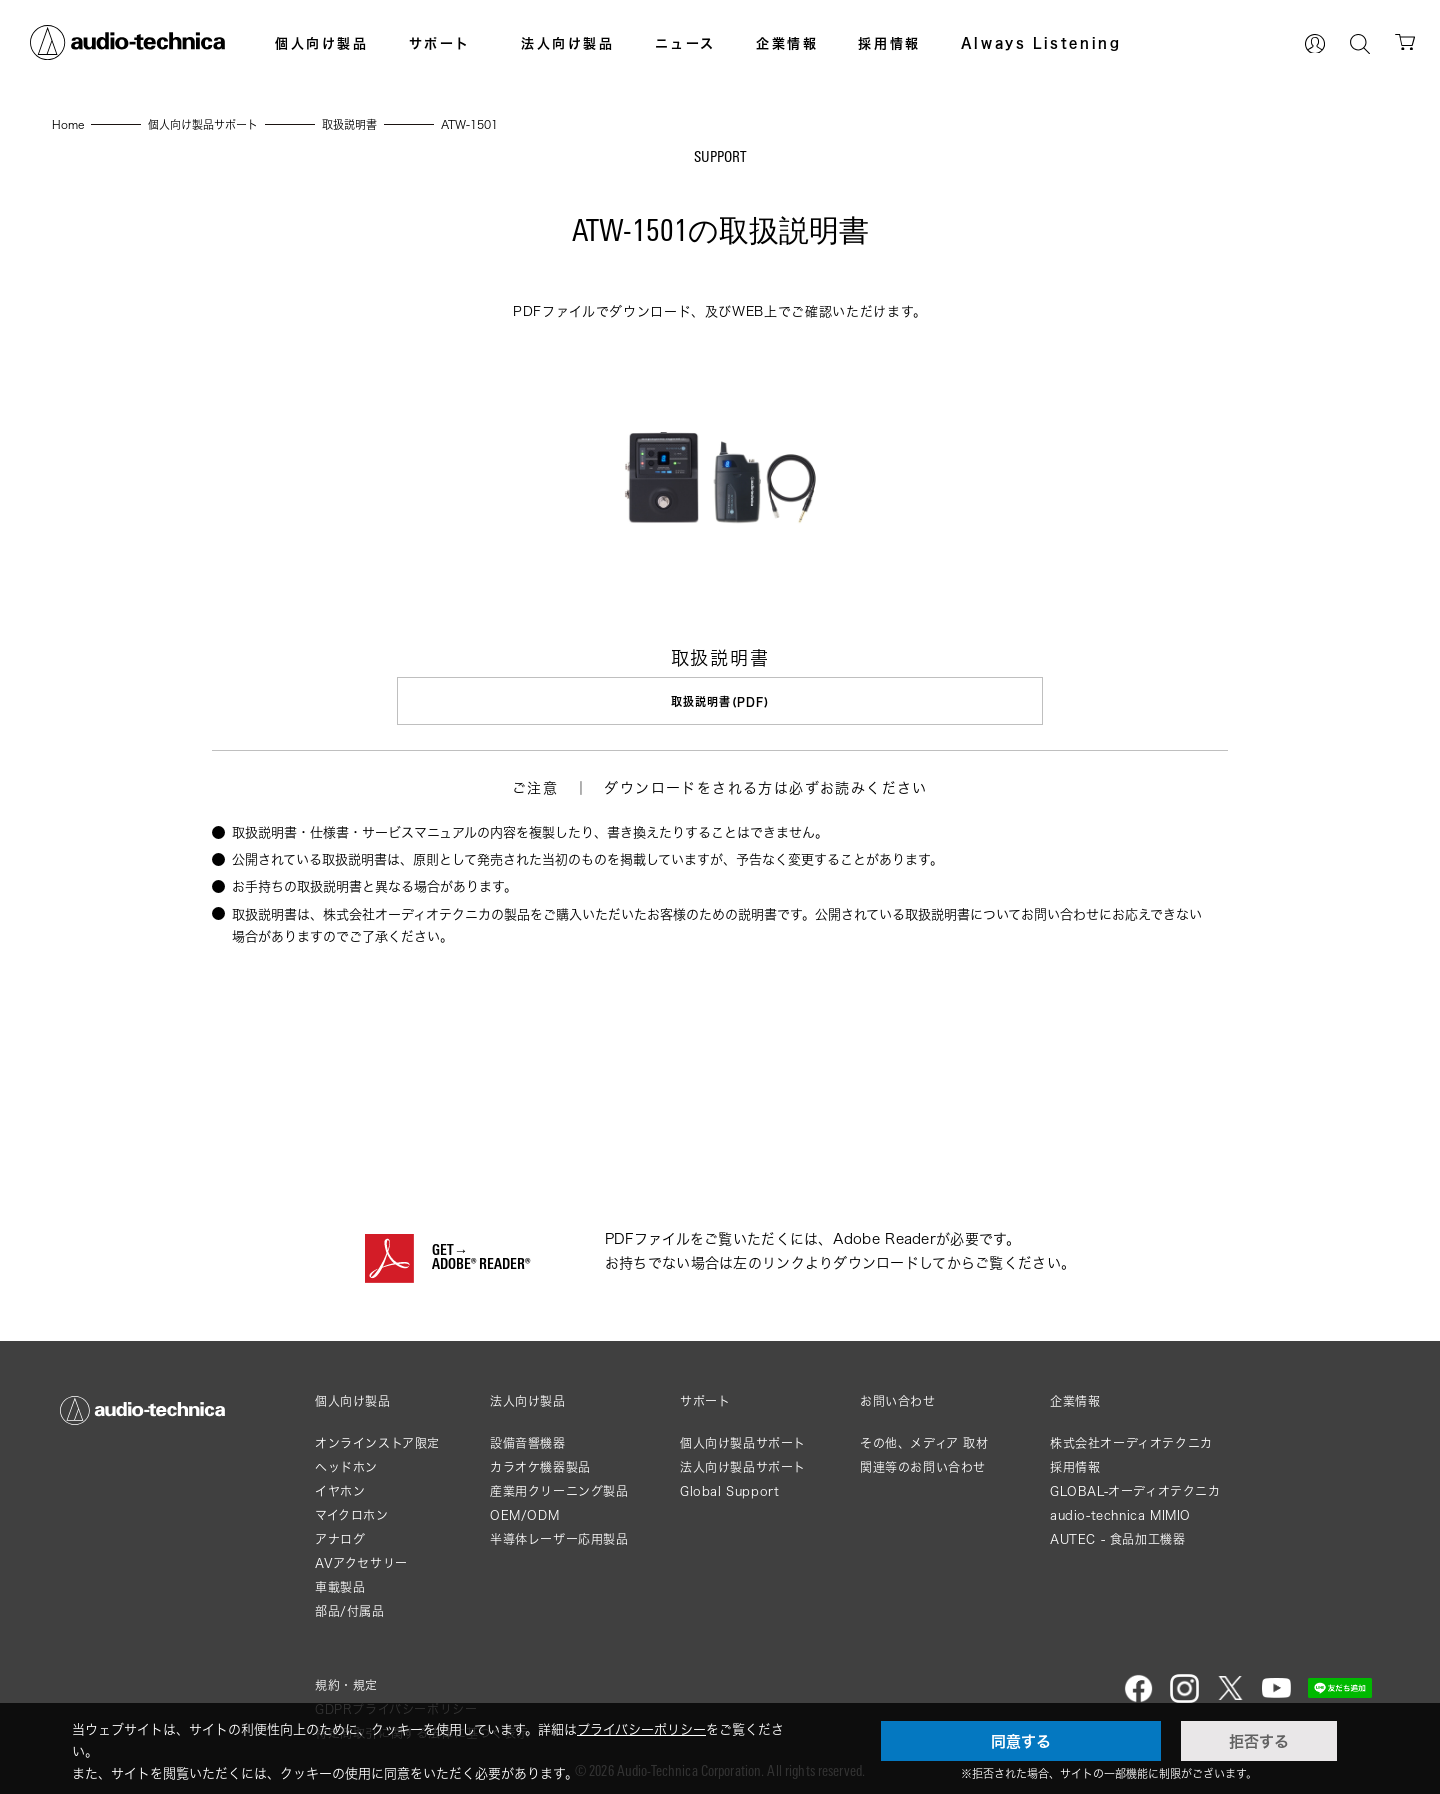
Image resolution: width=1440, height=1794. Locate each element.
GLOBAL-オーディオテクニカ (1135, 1485)
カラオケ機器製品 (540, 1461)
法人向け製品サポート (743, 1461)
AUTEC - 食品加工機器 (1117, 1533)
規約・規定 (346, 1679)
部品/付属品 (350, 1605)
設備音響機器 (528, 1437)
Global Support (729, 1485)
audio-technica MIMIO (1120, 1509)
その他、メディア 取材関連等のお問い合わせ (924, 1449)
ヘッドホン (346, 1461)
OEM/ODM (524, 1509)
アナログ (340, 1533)
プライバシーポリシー (641, 1729)
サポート (440, 43)
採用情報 (889, 43)
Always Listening (1041, 43)
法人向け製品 (568, 43)
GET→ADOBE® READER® (481, 1253)
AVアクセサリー (361, 1557)
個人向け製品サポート (743, 1437)
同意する (1021, 1741)
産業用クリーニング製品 (559, 1485)
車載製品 (340, 1581)
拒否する (1259, 1741)
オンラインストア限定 (377, 1437)
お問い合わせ (898, 1396)
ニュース (685, 43)
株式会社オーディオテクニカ (1131, 1437)
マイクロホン (352, 1509)
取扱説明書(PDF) (720, 701)
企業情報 (787, 43)
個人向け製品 (322, 43)
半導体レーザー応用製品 (559, 1533)
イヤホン (340, 1485)
